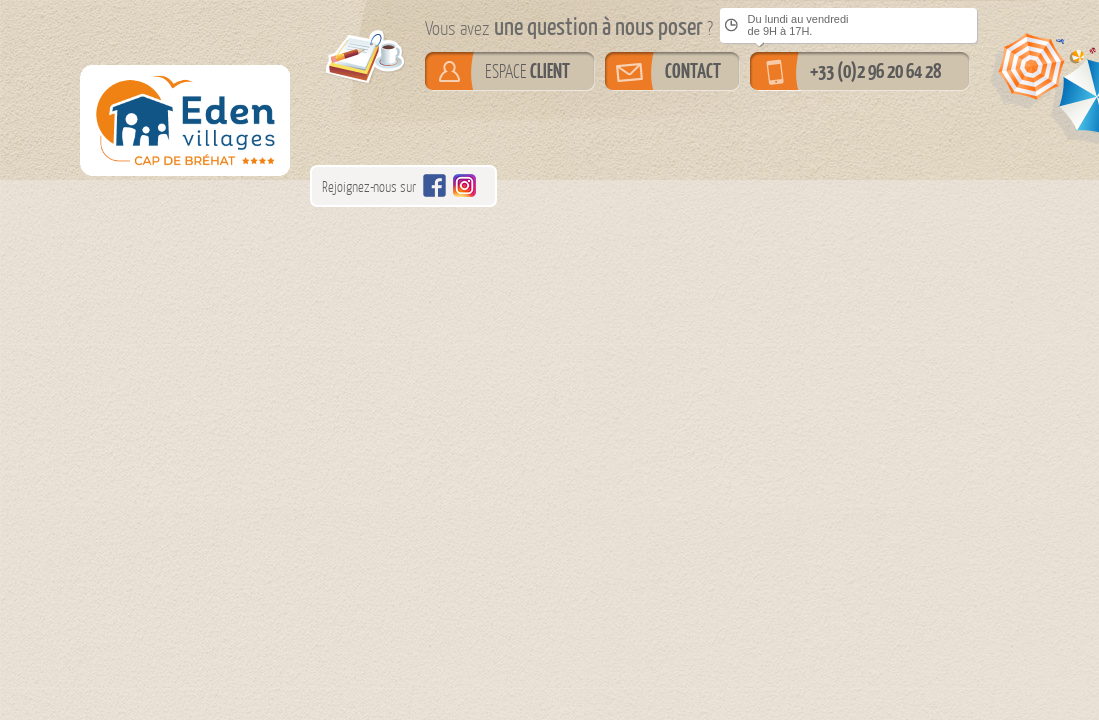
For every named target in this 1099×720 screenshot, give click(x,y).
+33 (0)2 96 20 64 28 (875, 71)
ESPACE (527, 71)
